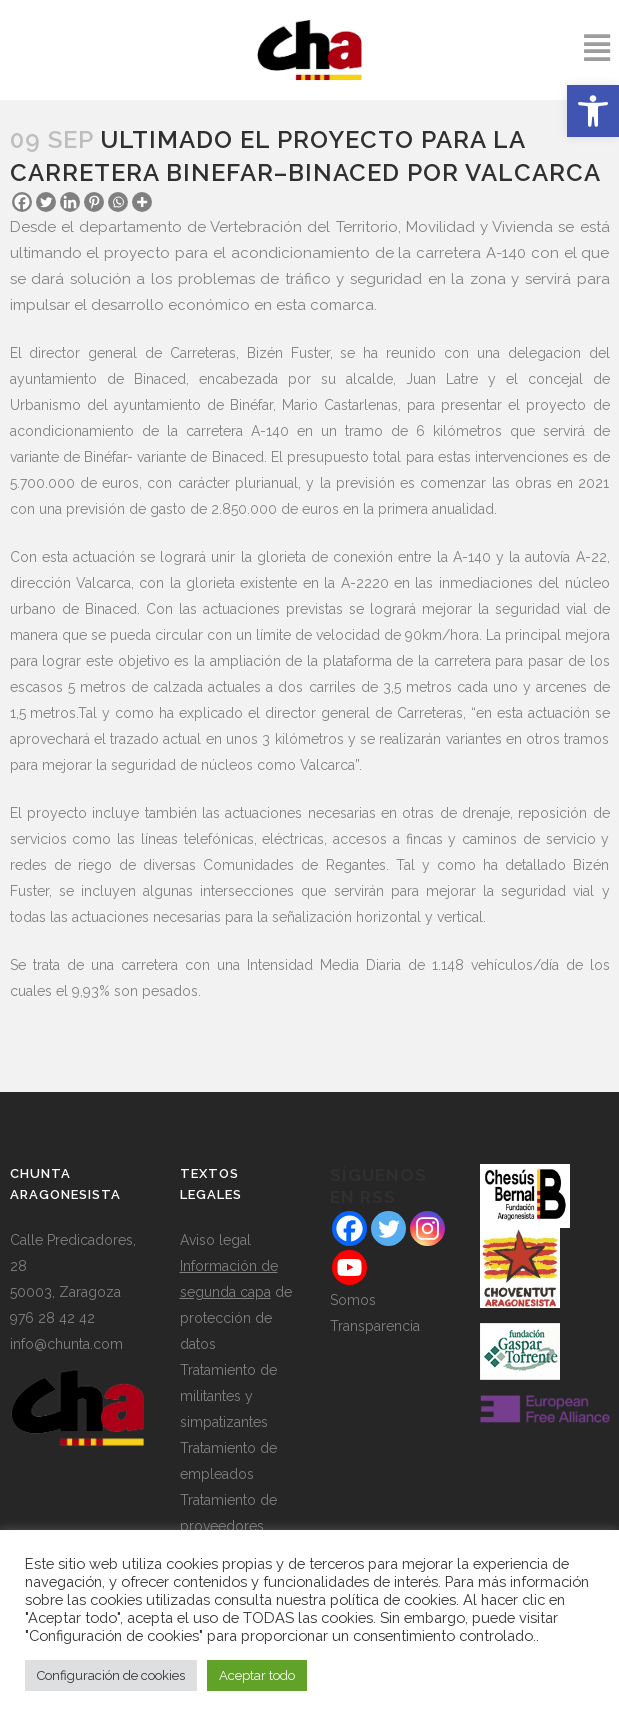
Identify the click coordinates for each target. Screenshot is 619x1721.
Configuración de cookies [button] (111, 1675)
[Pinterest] (94, 202)
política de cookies (393, 1599)
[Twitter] (46, 202)
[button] (593, 111)
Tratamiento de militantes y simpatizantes (228, 1396)
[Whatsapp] (118, 202)
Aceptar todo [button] (257, 1675)
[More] (142, 202)
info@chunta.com (66, 1344)
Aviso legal (215, 1240)
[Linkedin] (70, 202)
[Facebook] (22, 202)
